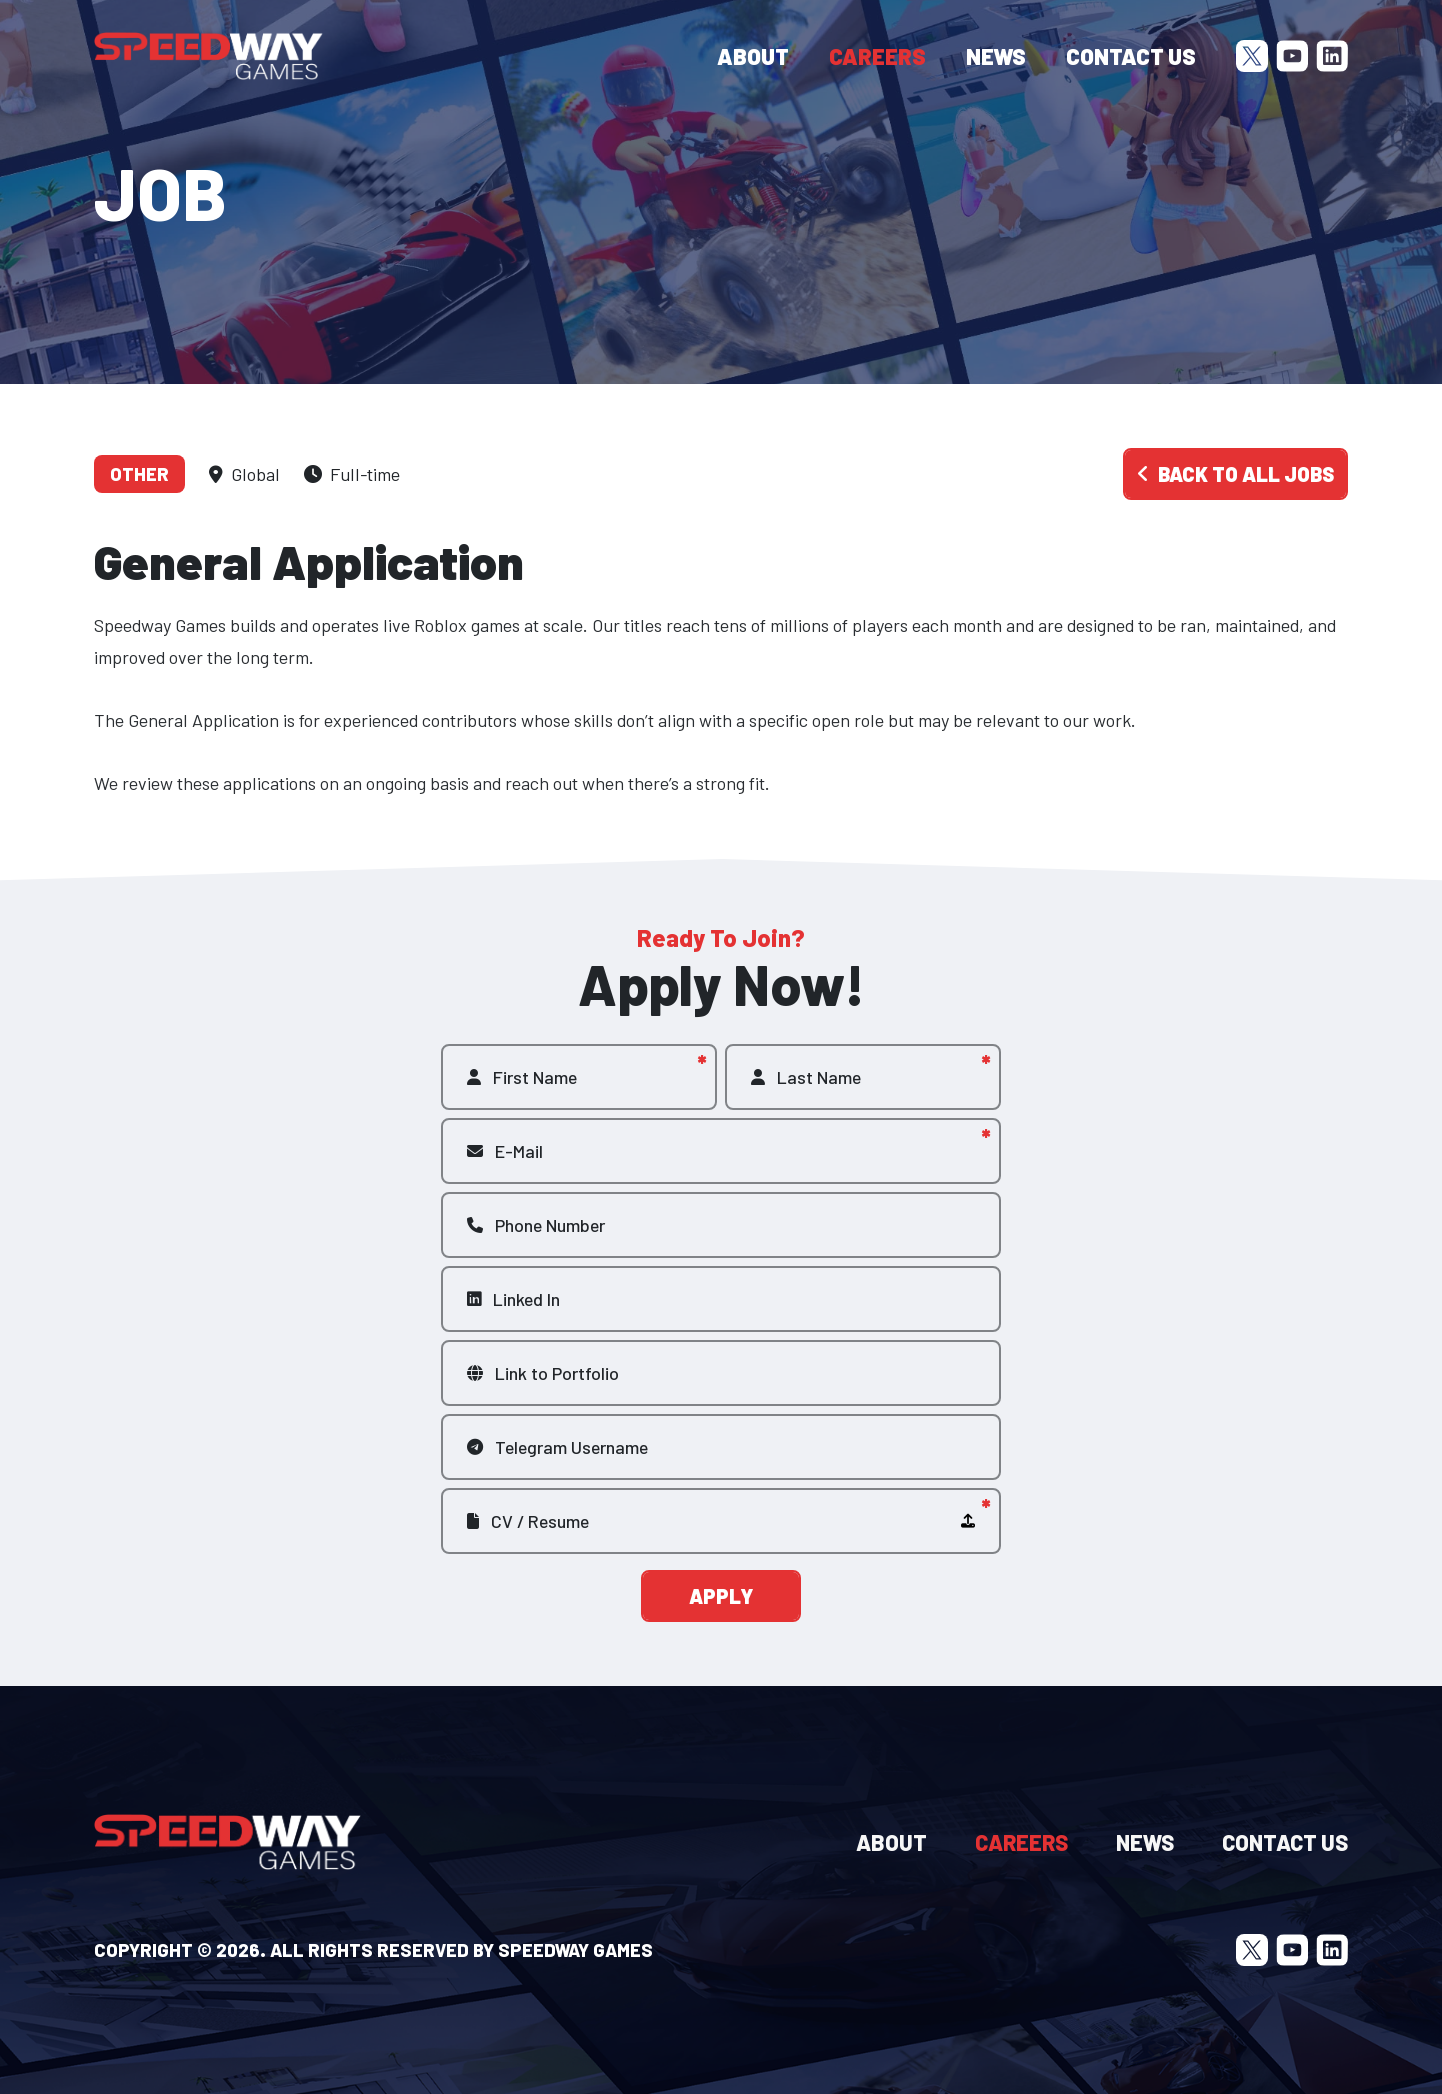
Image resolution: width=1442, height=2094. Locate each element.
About (753, 56)
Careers (877, 56)
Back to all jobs (1235, 474)
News (996, 56)
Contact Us (1131, 56)
